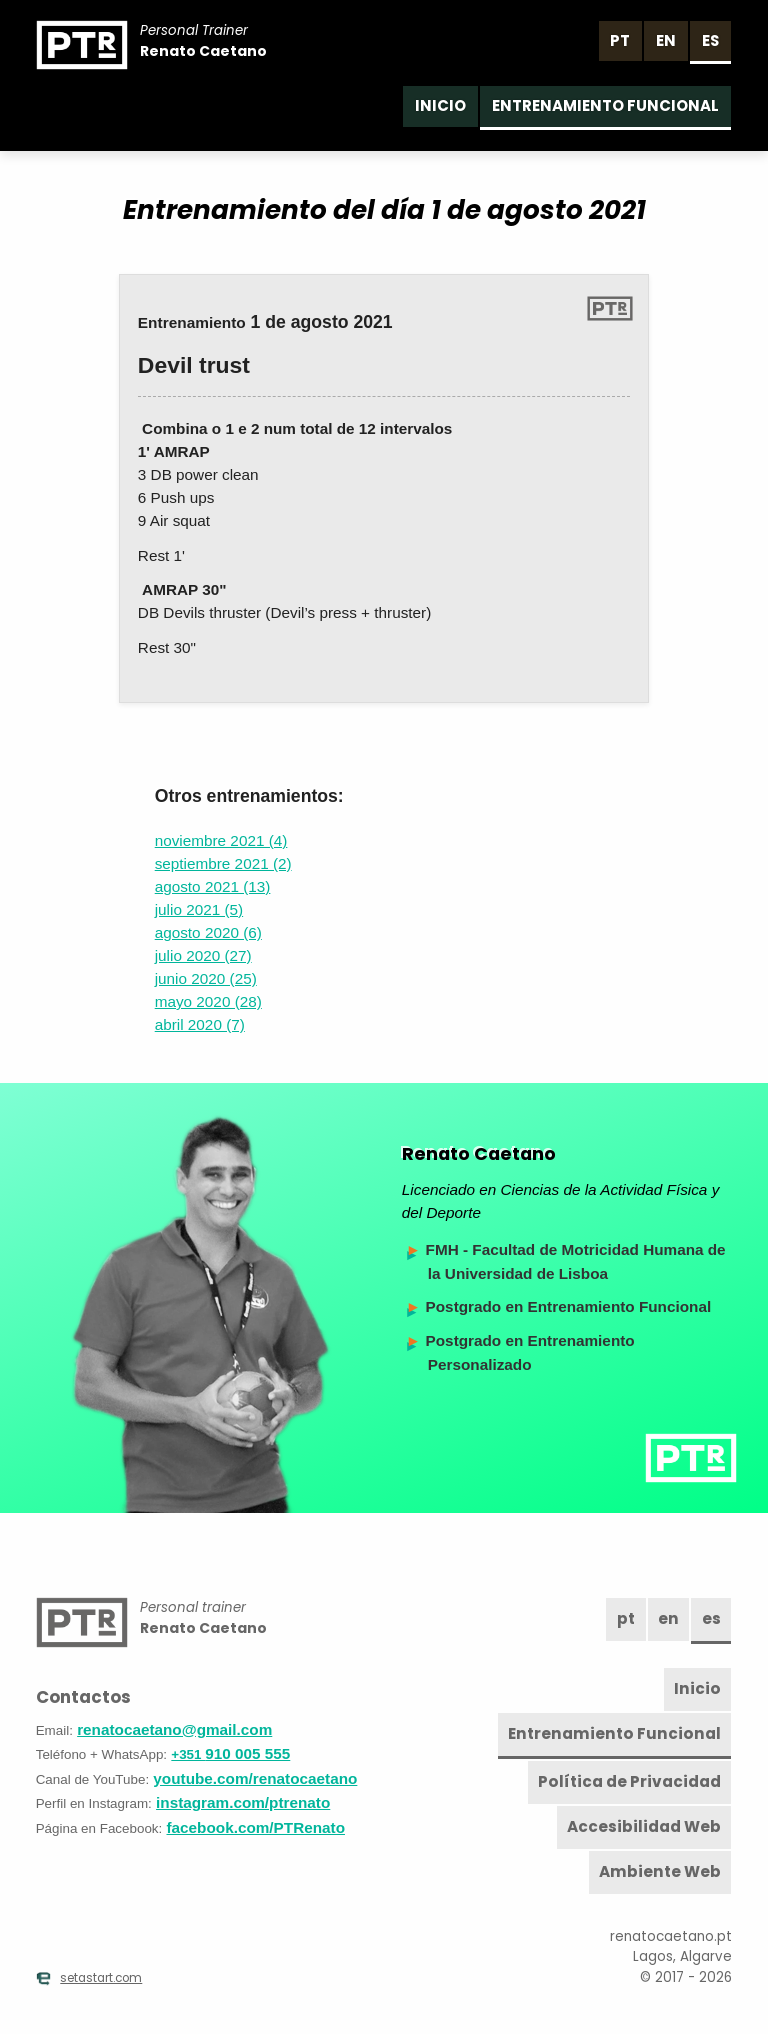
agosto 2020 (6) (208, 932)
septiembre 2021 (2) (223, 863)
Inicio (440, 105)
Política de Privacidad (629, 1781)
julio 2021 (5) (199, 909)
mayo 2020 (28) (208, 1001)
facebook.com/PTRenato (256, 1827)
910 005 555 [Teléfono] (230, 1753)
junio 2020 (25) (206, 978)
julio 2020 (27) (203, 955)
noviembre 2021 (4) (221, 840)
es (710, 40)
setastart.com (89, 1978)
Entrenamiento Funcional (605, 105)
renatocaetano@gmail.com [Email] (174, 1729)
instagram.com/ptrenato (243, 1802)
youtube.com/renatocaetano (255, 1778)
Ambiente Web (660, 1871)
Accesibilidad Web (644, 1826)
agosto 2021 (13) (213, 886)
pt (620, 40)
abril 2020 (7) (200, 1024)
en (666, 40)
